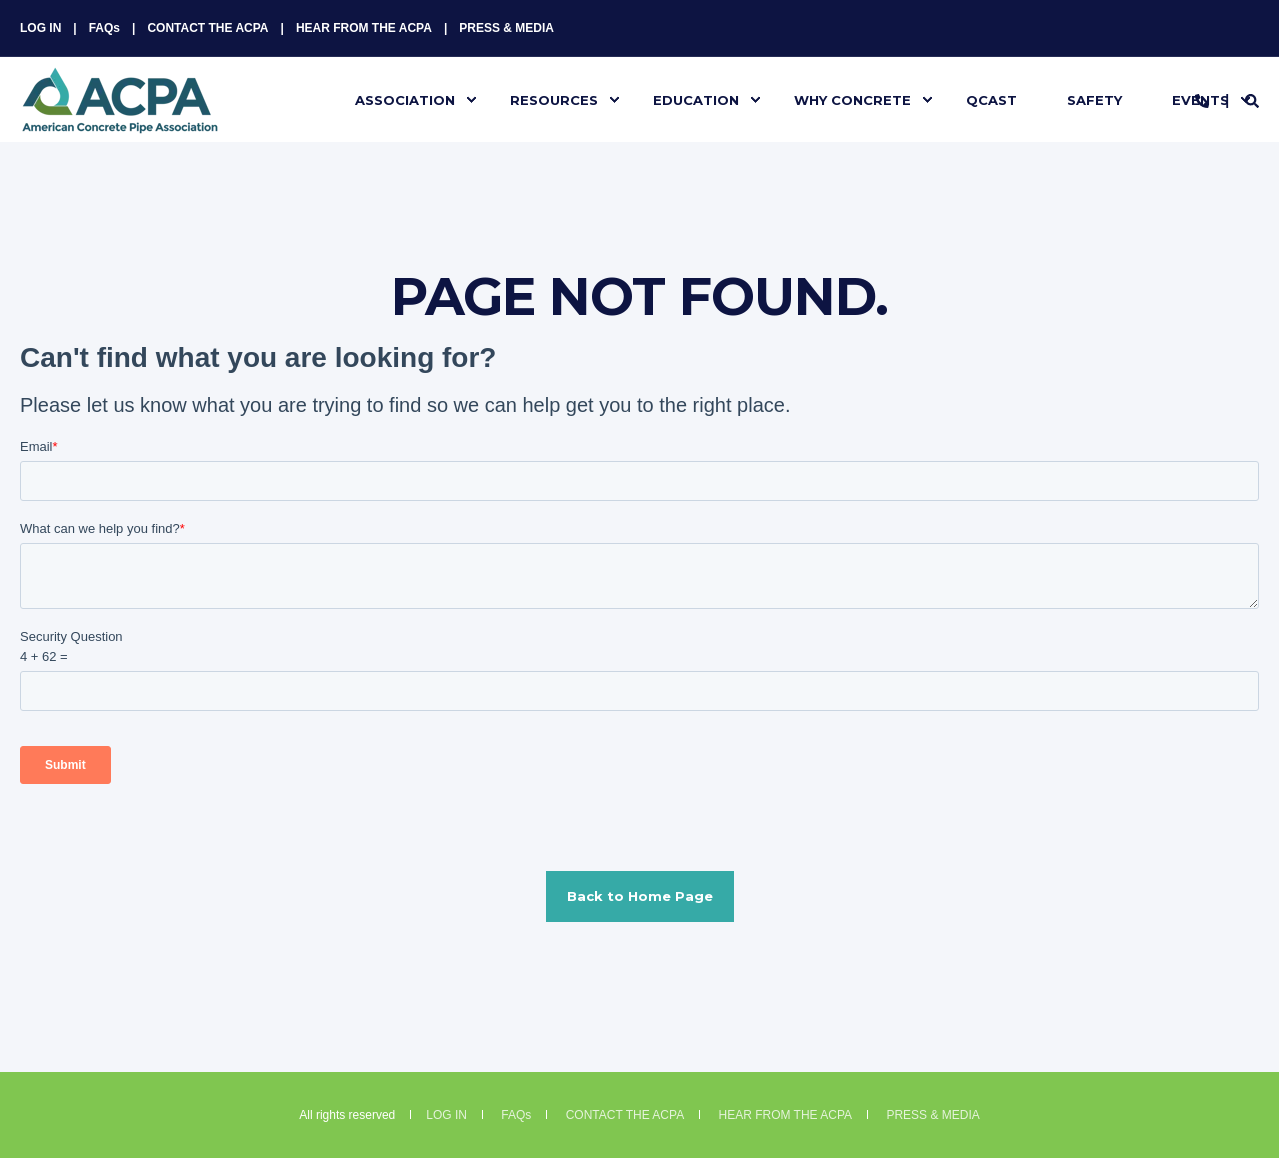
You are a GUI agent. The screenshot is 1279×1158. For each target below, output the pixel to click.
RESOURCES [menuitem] (554, 99)
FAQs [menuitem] (104, 28)
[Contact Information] (1202, 100)
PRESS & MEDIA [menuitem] (506, 28)
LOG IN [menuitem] (40, 28)
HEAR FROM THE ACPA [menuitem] (364, 28)
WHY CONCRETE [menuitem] (852, 99)
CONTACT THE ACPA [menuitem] (207, 28)
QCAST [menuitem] (991, 99)
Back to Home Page (640, 896)
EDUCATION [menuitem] (696, 99)
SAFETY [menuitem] (1094, 99)
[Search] (1252, 100)
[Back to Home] (120, 121)
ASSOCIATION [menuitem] (405, 99)
